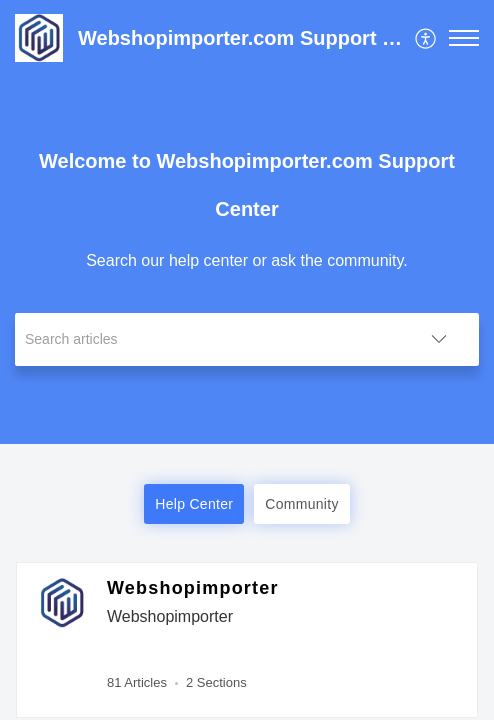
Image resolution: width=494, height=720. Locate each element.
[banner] (247, 222)
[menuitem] (426, 38)
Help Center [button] (194, 504)
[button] (426, 38)
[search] (207, 339)
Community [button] (302, 504)
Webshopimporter (193, 588)
